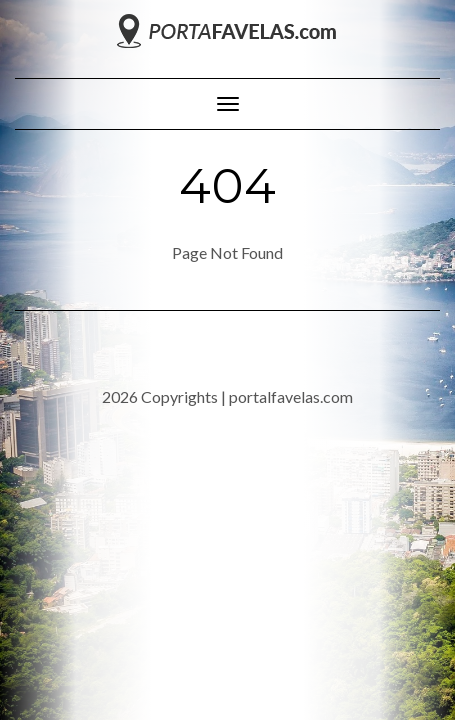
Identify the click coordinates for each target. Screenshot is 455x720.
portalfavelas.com (291, 396)
